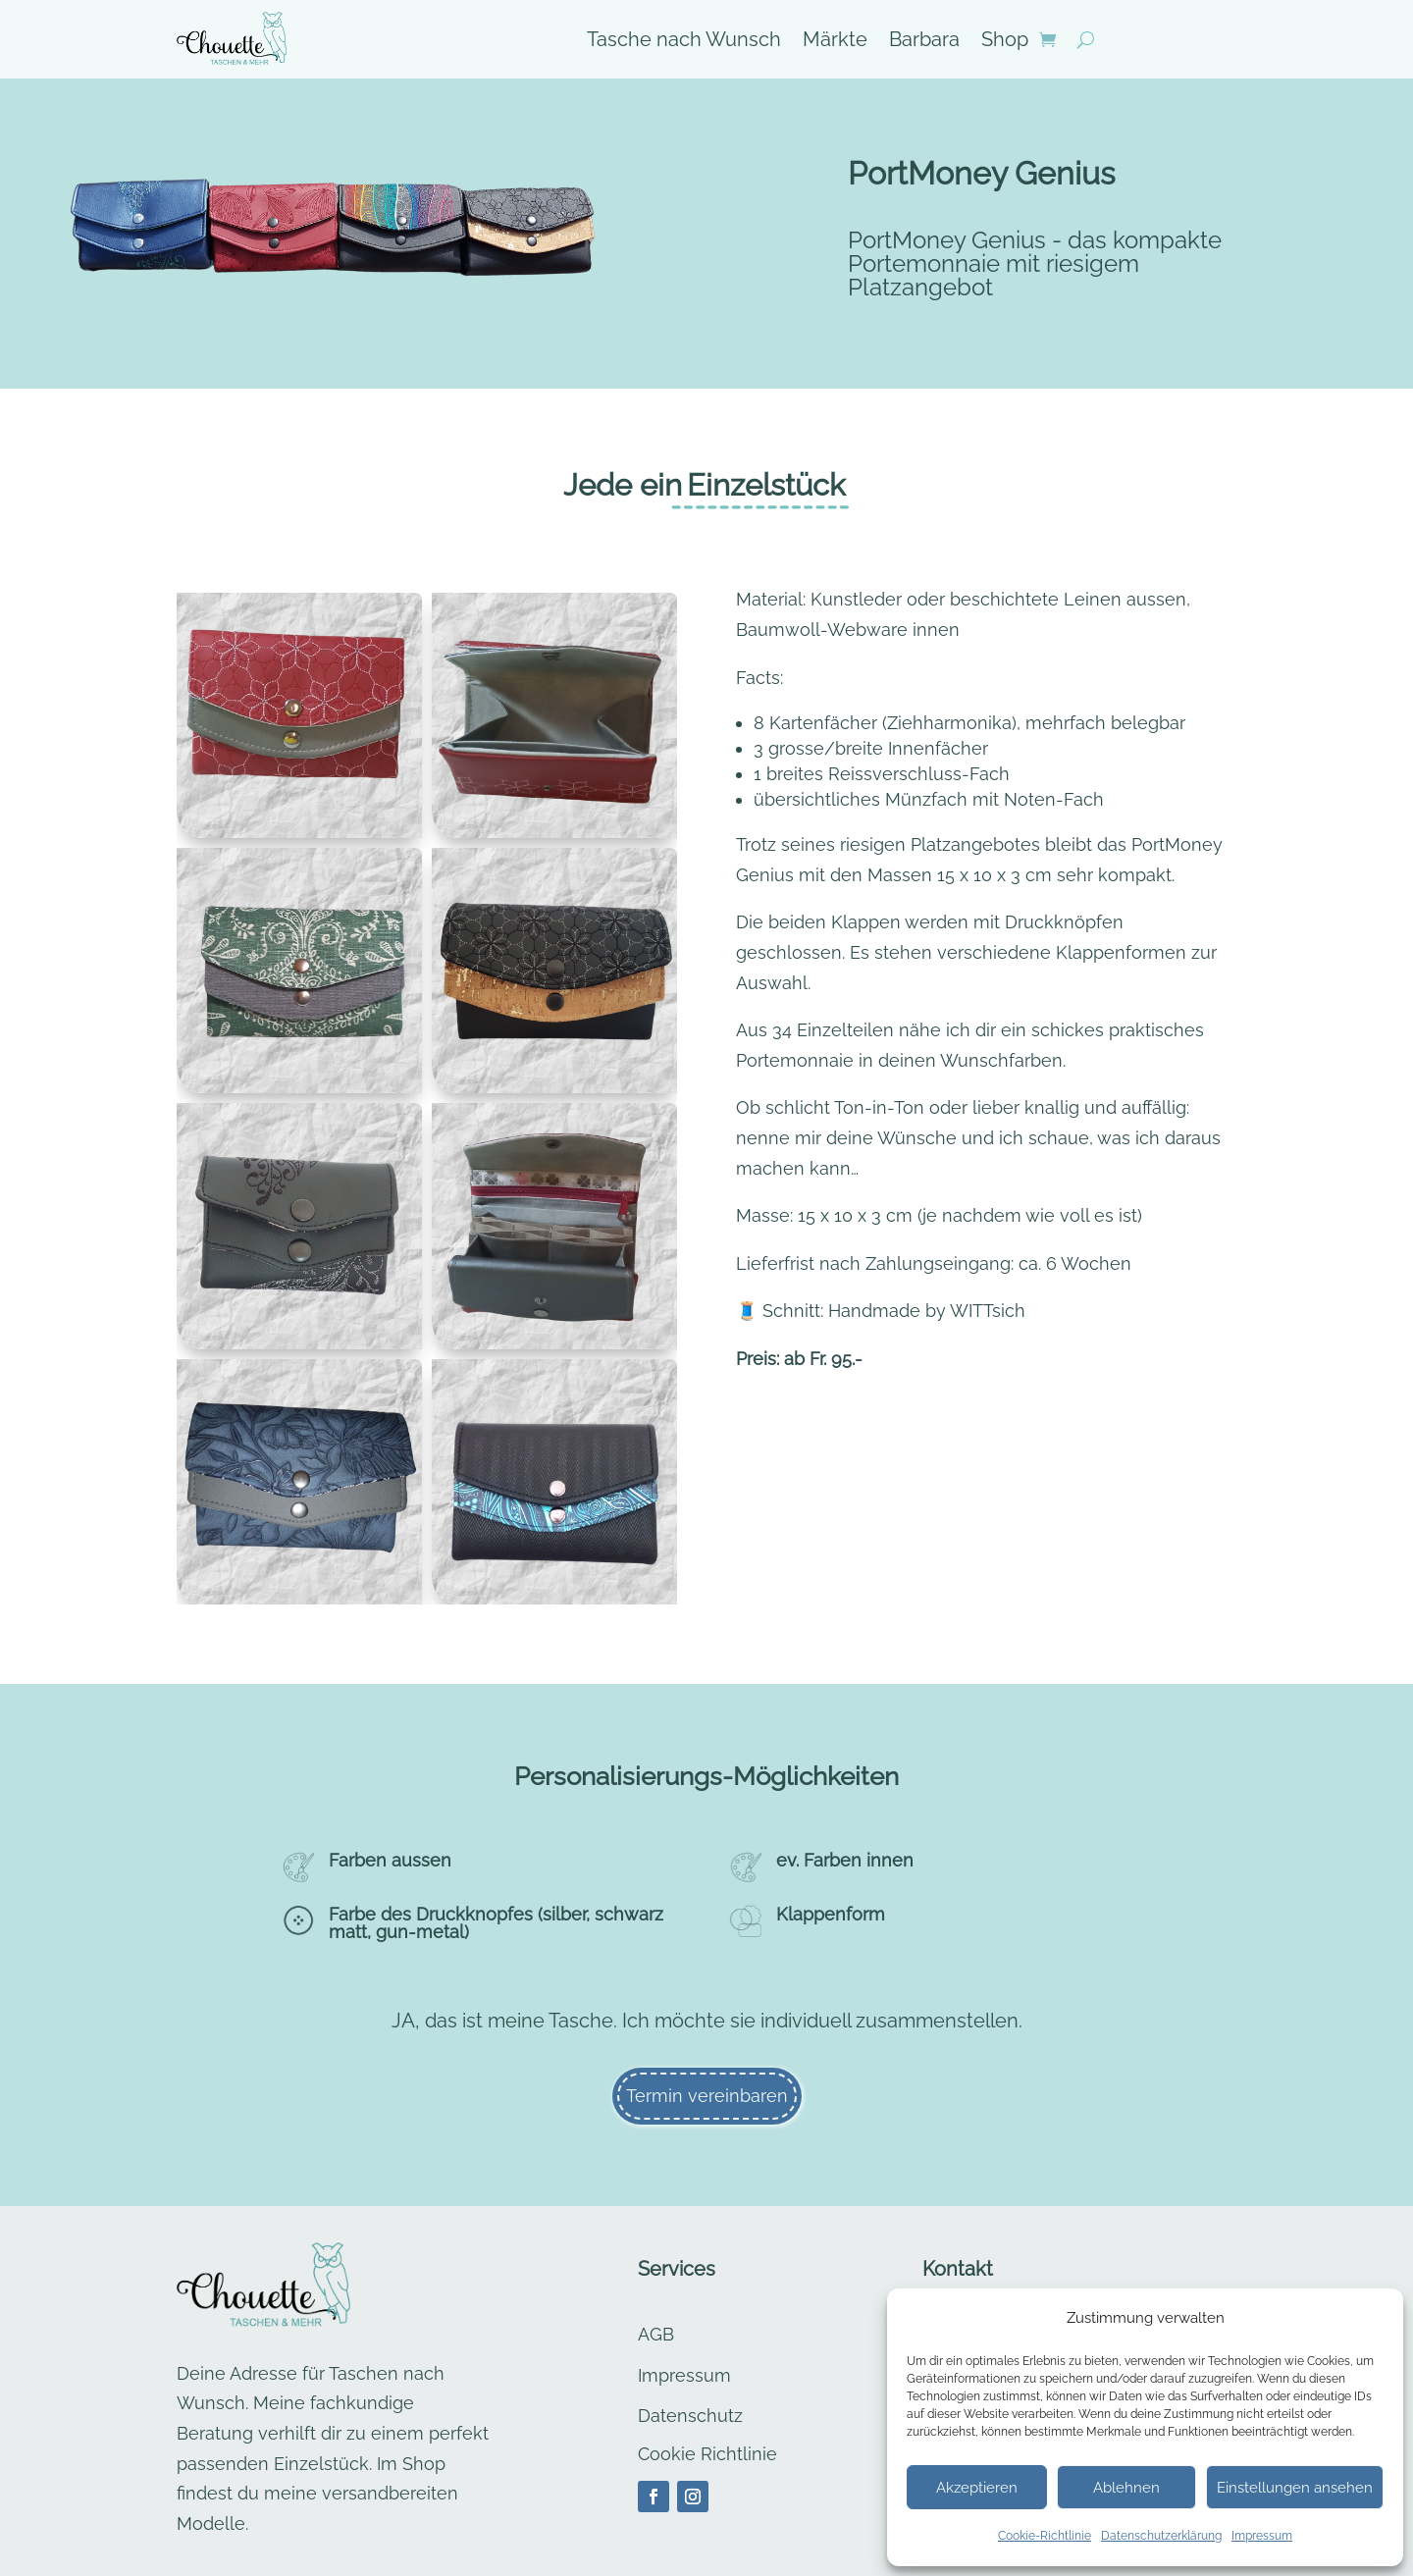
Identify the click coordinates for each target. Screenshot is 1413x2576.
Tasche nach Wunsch (684, 41)
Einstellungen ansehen (1295, 2488)
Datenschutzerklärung (1161, 2536)
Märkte (835, 41)
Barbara (924, 41)
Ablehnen (1126, 2488)
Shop (1004, 41)
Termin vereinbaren (707, 2095)
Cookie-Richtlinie (1044, 2536)
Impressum (1261, 2536)
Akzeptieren (977, 2488)
